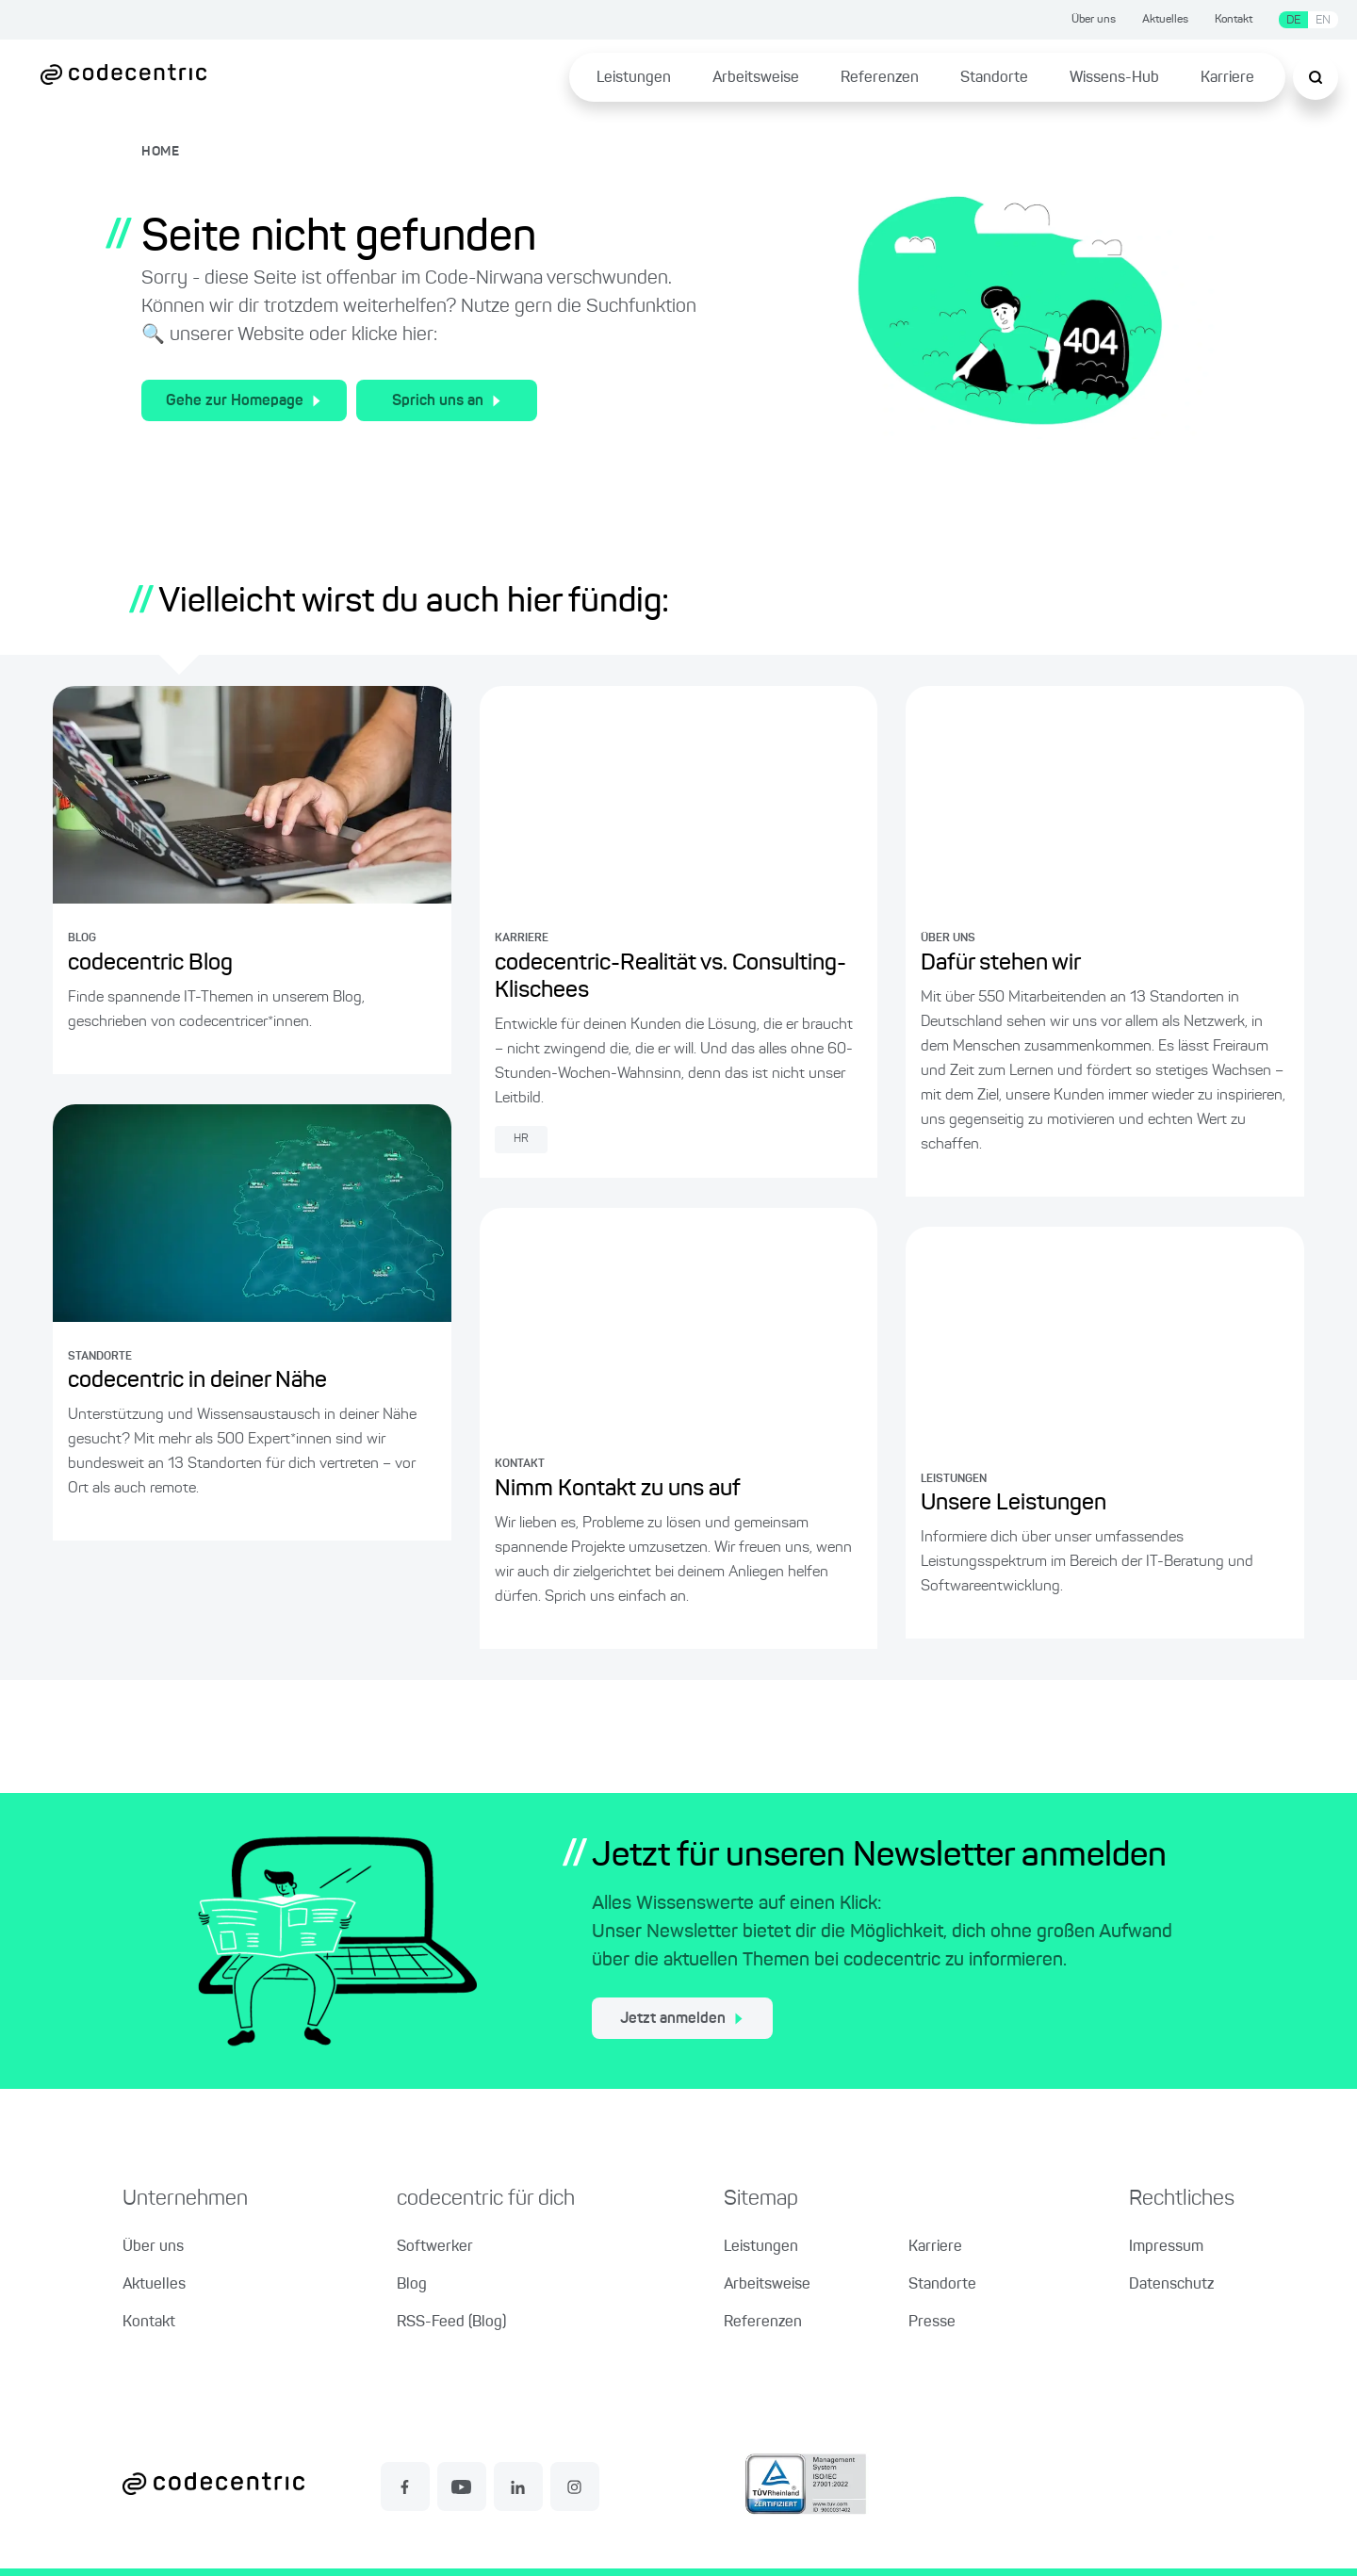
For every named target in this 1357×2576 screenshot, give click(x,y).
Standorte (994, 78)
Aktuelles (1165, 19)
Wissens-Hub (1114, 78)
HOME (160, 151)
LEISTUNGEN (954, 1479)
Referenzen (880, 78)
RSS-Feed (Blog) (451, 2322)
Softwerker (435, 2247)
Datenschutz (1171, 2284)
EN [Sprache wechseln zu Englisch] (1323, 20)
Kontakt (1233, 19)
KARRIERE (521, 938)
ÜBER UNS (948, 938)
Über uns (1093, 19)
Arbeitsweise (755, 78)
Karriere (1227, 78)
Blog (412, 2284)
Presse (932, 2322)
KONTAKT (520, 1464)
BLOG (82, 938)
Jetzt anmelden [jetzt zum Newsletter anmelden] (681, 2019)
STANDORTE (100, 1356)
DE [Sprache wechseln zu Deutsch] (1293, 20)
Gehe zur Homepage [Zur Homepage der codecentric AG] (243, 401)
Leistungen (634, 78)
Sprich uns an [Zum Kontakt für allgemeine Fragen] (446, 401)
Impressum (1166, 2247)
